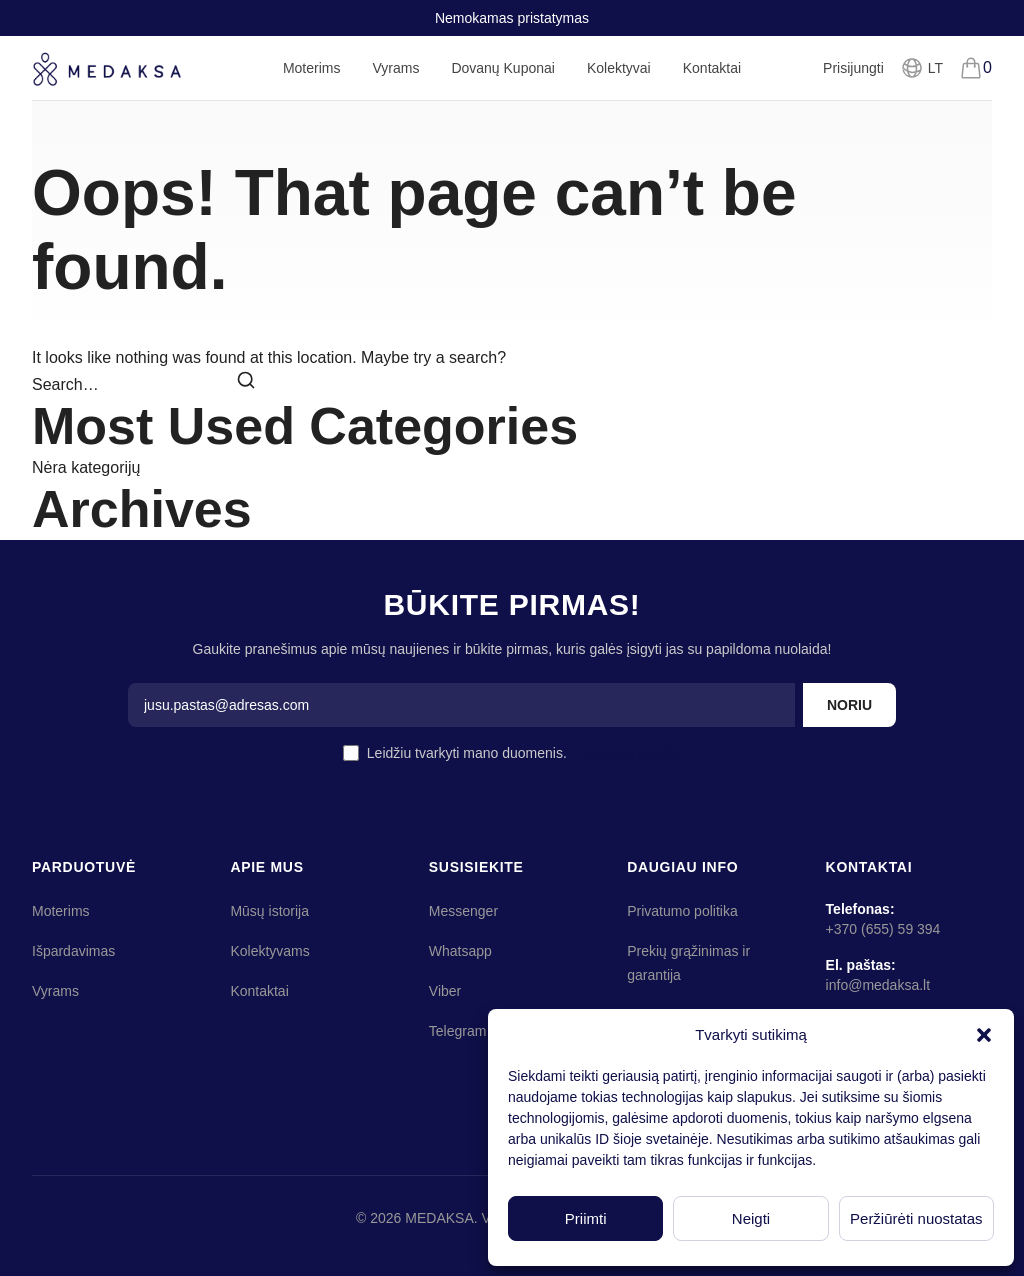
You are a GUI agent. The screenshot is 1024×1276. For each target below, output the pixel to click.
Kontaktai (712, 68)
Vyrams (395, 80)
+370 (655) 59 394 (883, 929)
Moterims (312, 80)
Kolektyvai (619, 68)
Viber (445, 991)
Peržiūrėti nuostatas (916, 1218)
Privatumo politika (626, 753)
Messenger (463, 911)
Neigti (751, 1218)
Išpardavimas (73, 951)
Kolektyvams (269, 951)
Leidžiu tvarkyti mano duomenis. (524, 753)
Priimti (586, 1218)
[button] (984, 1035)
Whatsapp (460, 951)
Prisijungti (853, 68)
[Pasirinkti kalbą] (921, 68)
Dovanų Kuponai (503, 68)
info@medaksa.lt (878, 985)
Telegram (458, 1031)
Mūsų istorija (269, 911)
